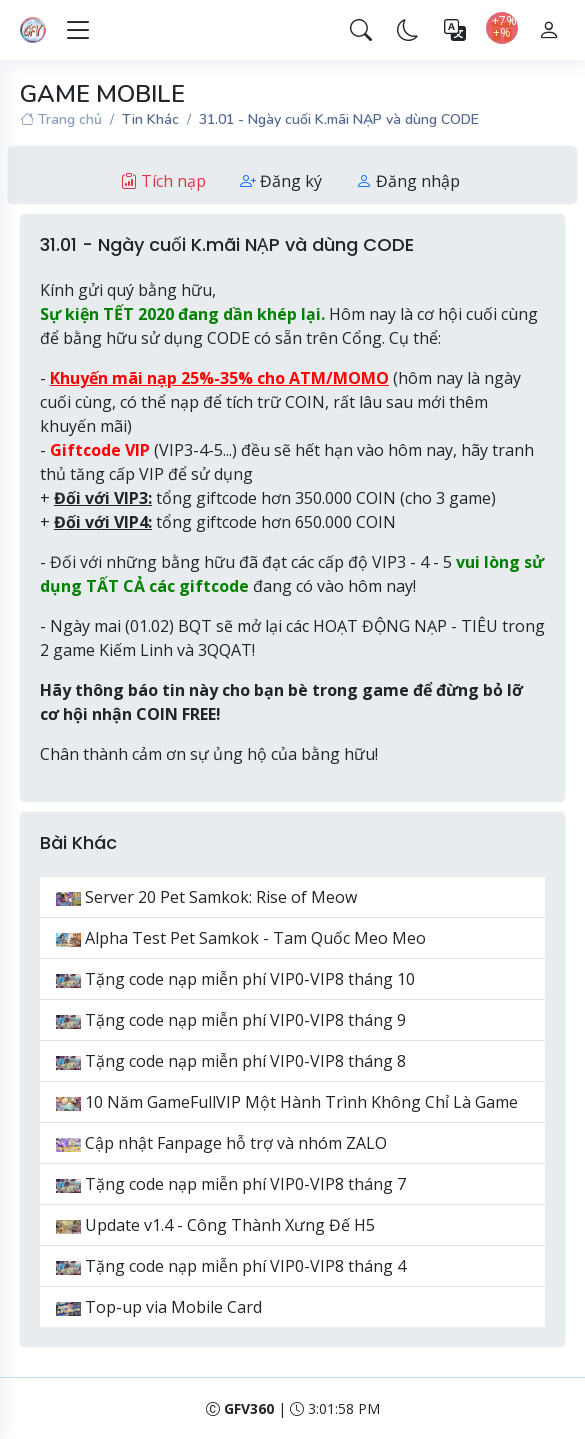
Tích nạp (163, 181)
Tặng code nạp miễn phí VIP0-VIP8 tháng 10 (235, 979)
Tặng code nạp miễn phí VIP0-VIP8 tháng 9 (231, 1020)
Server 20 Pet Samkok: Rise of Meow (206, 897)
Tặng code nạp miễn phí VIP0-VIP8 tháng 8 (231, 1061)
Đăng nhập (408, 181)
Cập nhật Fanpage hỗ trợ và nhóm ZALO (221, 1143)
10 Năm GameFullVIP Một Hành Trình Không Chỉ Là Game (287, 1102)
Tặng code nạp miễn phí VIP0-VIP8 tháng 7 (231, 1184)
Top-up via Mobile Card (159, 1307)
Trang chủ (61, 119)
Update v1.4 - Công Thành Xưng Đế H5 (215, 1225)
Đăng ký (281, 181)
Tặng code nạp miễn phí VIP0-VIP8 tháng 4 (231, 1266)
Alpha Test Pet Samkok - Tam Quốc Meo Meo (241, 938)
